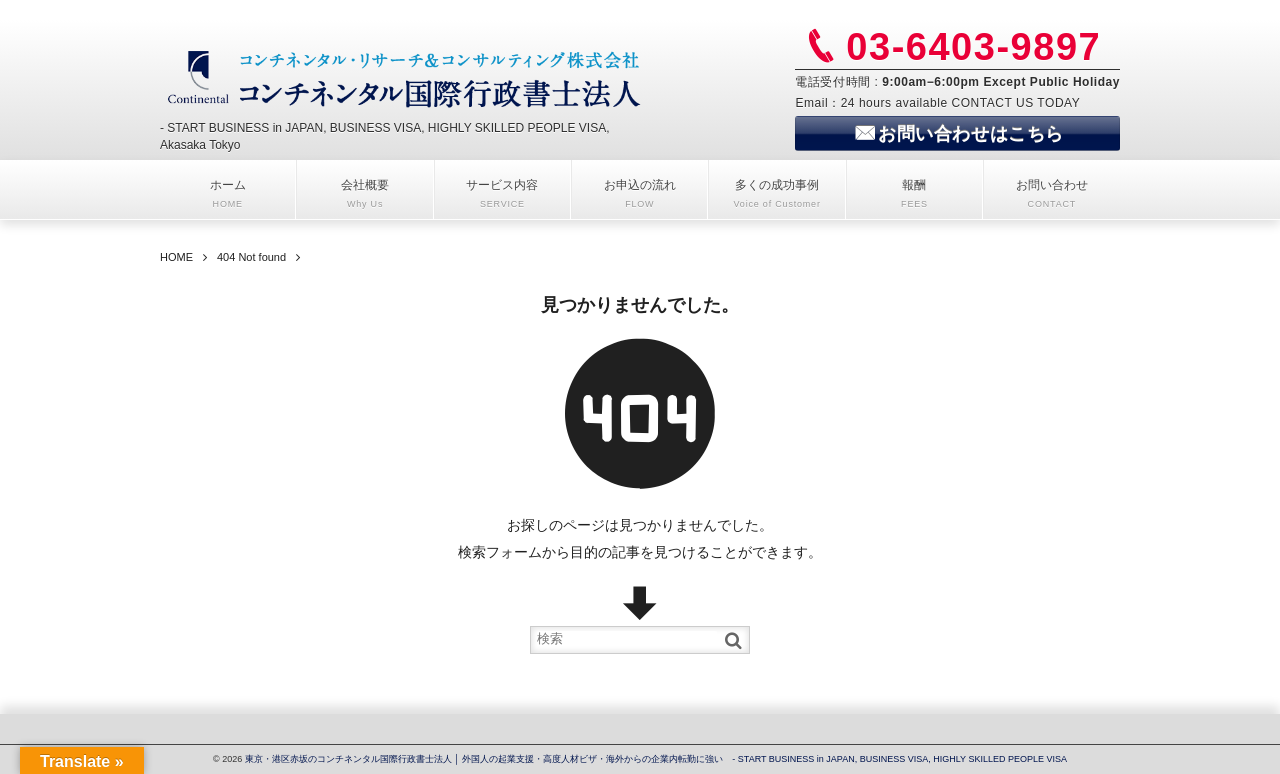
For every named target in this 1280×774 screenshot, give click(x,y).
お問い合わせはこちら (970, 134)
